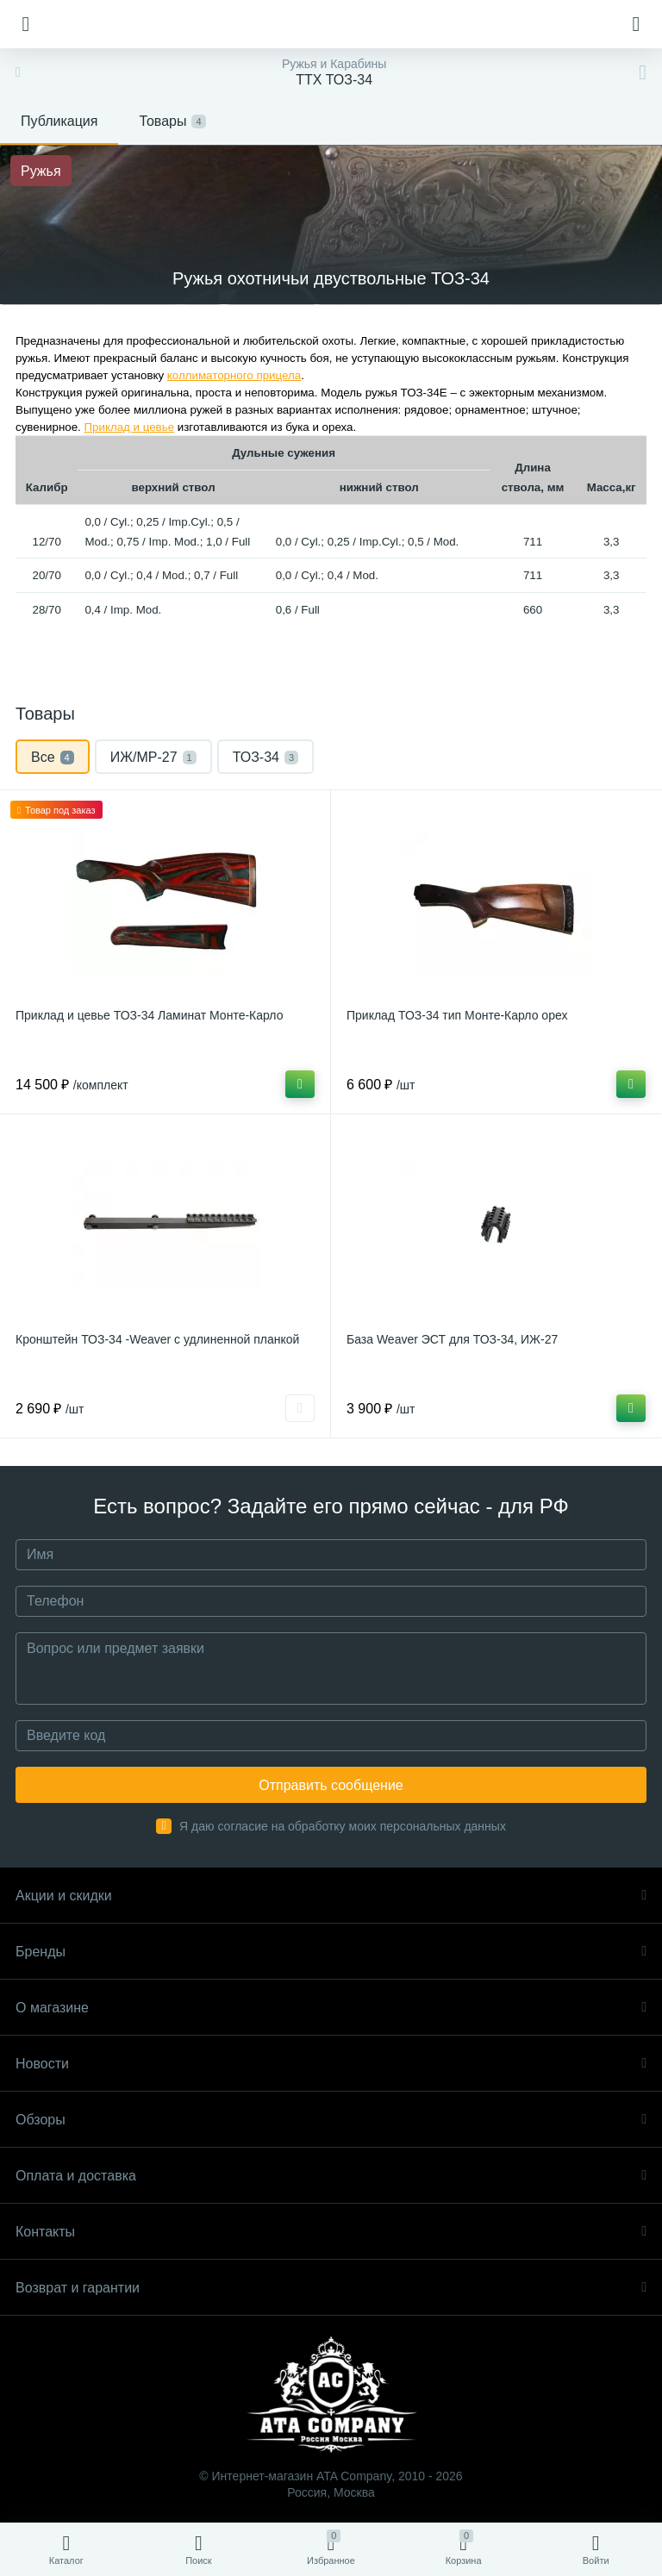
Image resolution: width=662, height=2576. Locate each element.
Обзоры (331, 2119)
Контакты (331, 2231)
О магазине (331, 2007)
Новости (331, 2063)
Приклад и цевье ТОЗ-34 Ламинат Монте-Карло (149, 1015)
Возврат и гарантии (331, 2287)
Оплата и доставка (331, 2175)
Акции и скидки (331, 1895)
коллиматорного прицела (234, 375)
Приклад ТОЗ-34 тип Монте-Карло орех (457, 1015)
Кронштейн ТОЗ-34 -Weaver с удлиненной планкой (157, 1339)
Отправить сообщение (331, 1785)
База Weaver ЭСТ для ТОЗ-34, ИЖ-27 (452, 1339)
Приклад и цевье (129, 427)
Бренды (331, 1951)
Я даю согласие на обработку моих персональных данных (342, 1826)
